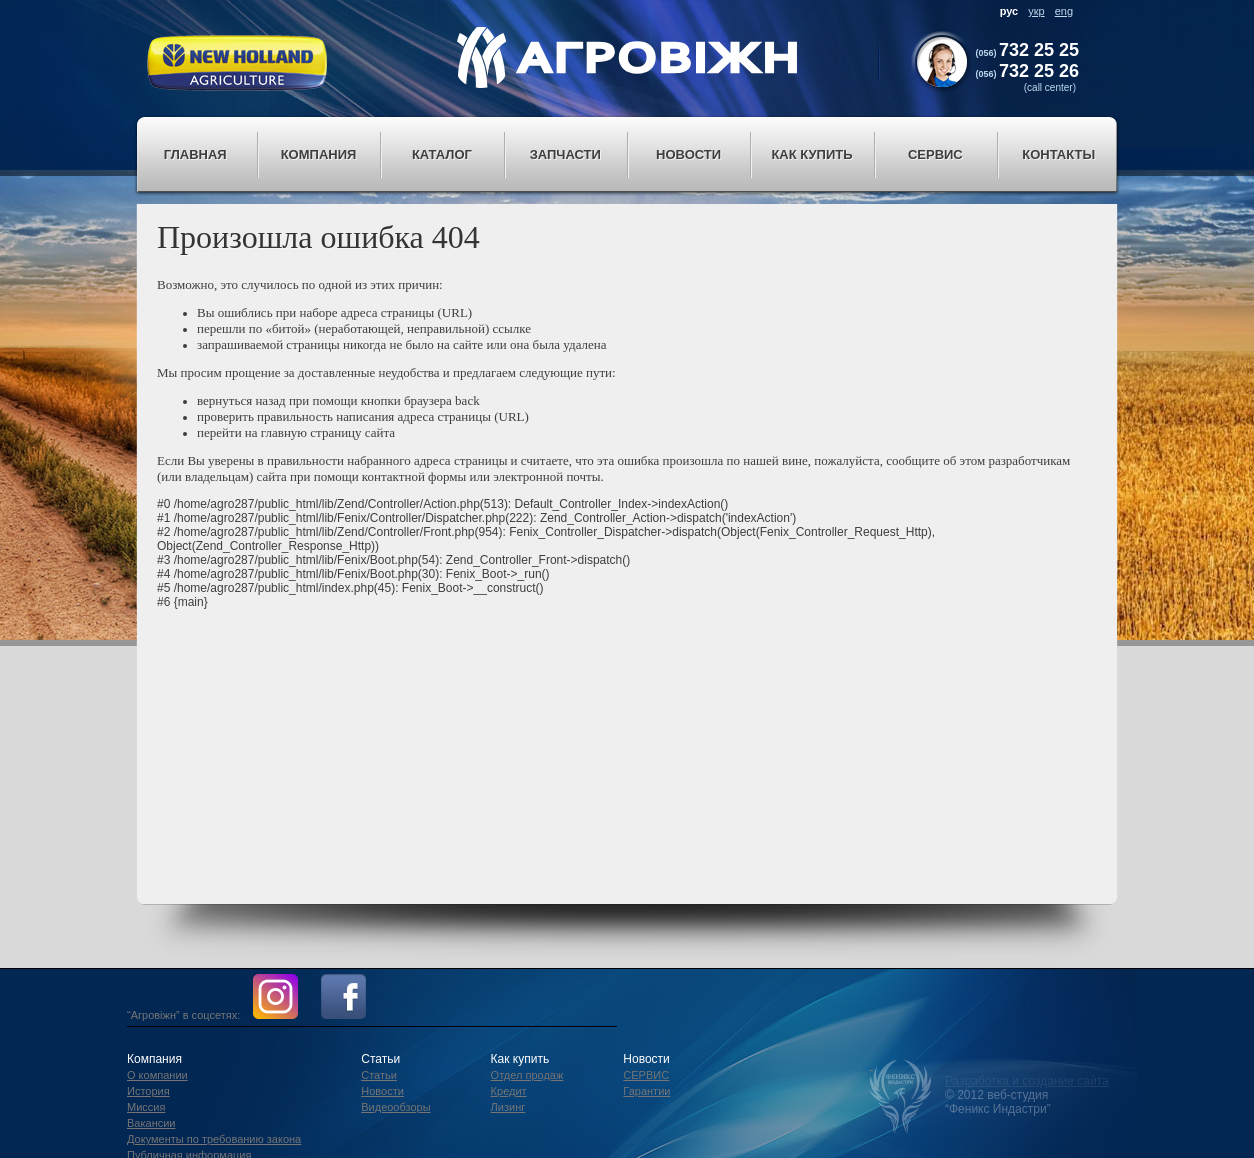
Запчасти (565, 154)
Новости (688, 154)
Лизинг (508, 1107)
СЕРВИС (646, 1075)
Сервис (935, 154)
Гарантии (646, 1091)
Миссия (146, 1107)
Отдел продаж (527, 1075)
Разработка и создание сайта (1027, 1081)
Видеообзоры (395, 1107)
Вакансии (151, 1123)
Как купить (811, 154)
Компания (319, 154)
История (148, 1091)
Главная (195, 154)
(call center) (1050, 87)
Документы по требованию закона (214, 1139)
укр (1036, 11)
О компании (157, 1075)
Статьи (379, 1075)
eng (1064, 11)
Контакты (1058, 154)
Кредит (509, 1091)
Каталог (442, 154)
